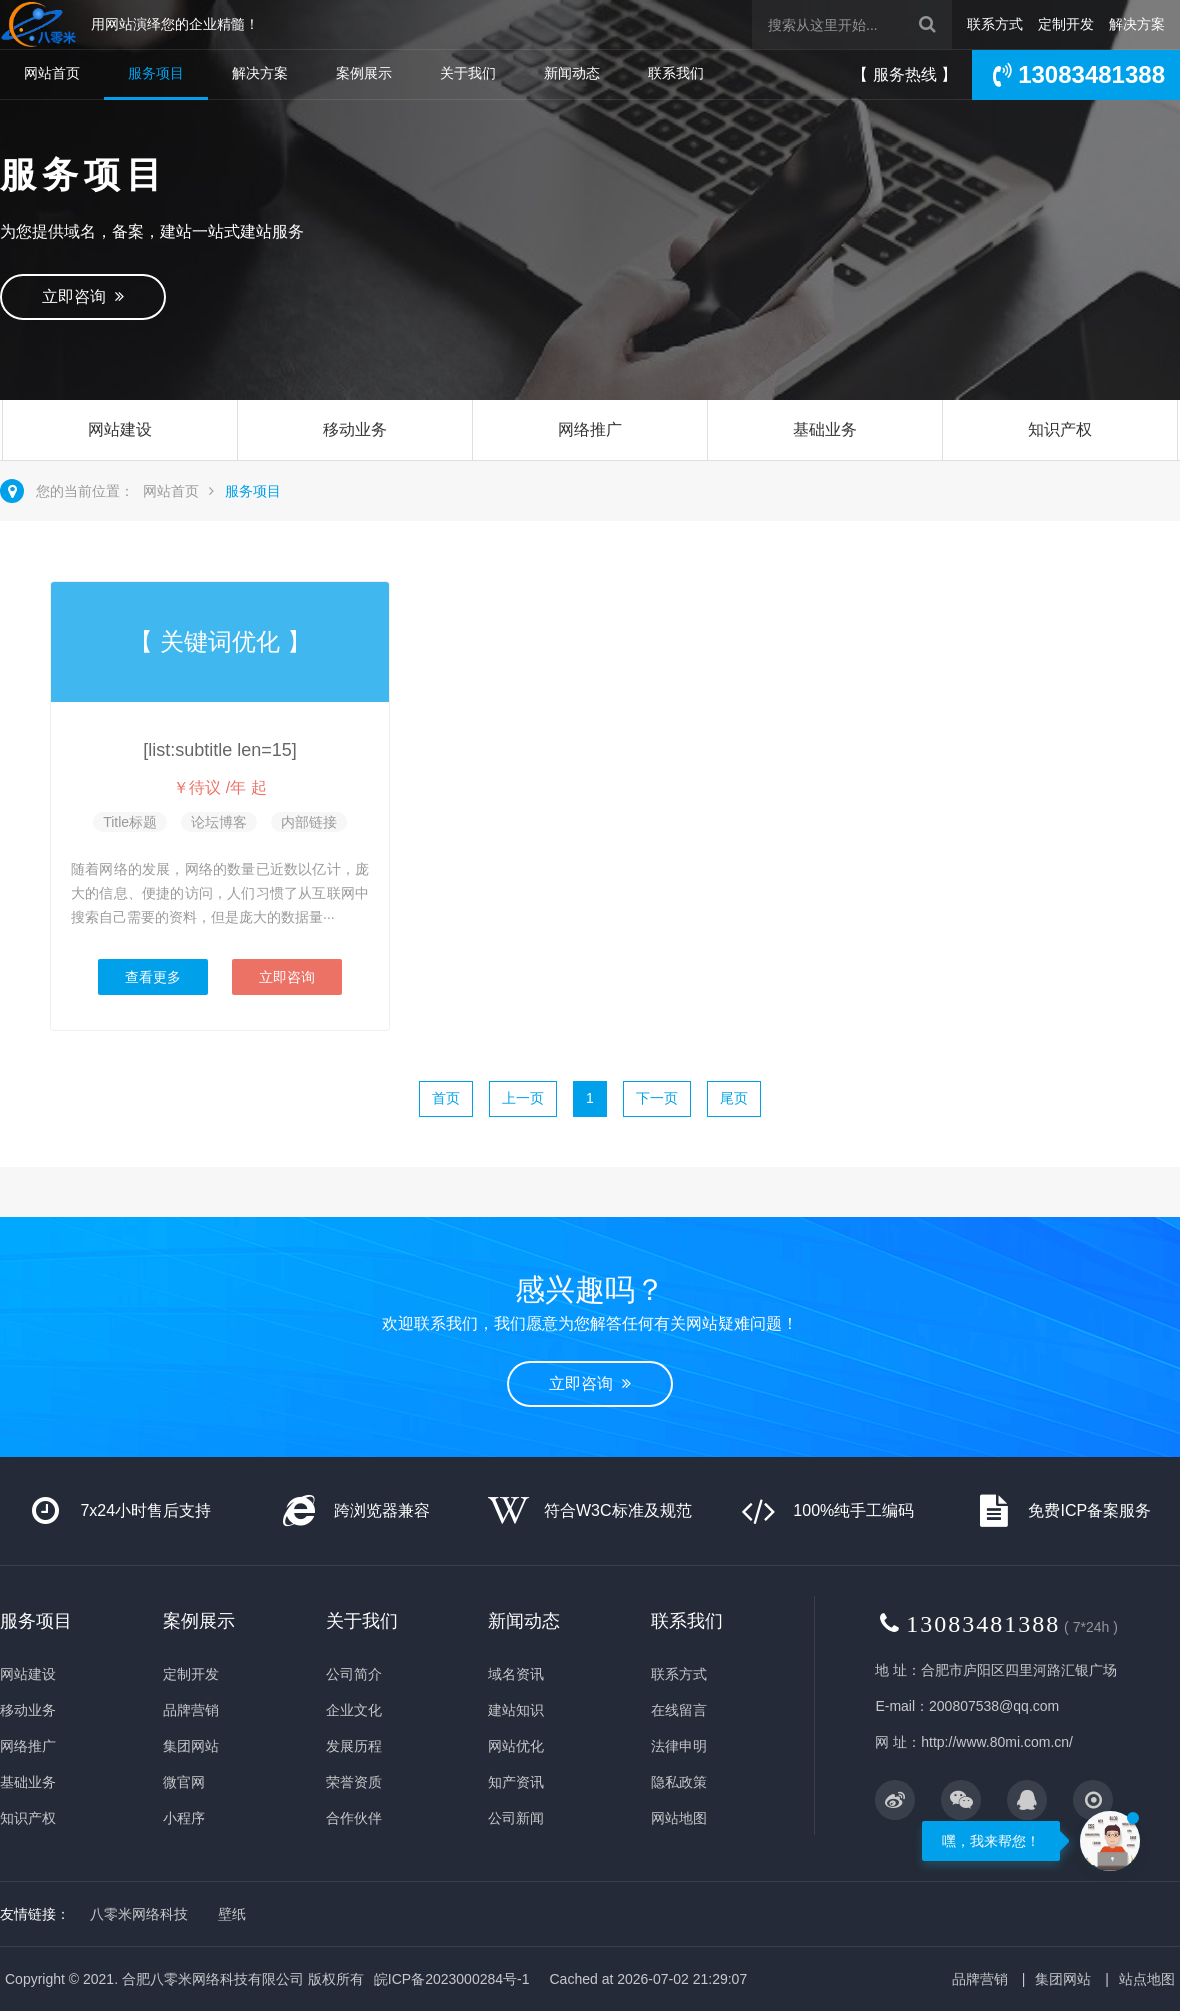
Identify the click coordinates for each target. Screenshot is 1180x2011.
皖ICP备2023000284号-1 (452, 1979)
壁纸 (232, 1914)
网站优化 (516, 1746)
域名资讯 (516, 1674)
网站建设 (120, 429)
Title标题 (130, 822)
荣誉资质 (354, 1782)
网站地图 (679, 1818)
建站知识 (516, 1710)
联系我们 (676, 73)
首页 (446, 1098)
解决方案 (1137, 24)
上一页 (523, 1098)
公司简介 (354, 1674)
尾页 (734, 1098)
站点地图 (1147, 1979)
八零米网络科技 (139, 1914)
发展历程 (354, 1746)
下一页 (657, 1098)
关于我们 (468, 73)
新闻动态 (572, 73)
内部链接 (309, 822)
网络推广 (590, 429)
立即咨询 (83, 296)
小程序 (184, 1818)
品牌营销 (191, 1710)
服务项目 (156, 73)
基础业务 (825, 429)
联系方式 (995, 24)
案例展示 (364, 73)
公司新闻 (516, 1818)
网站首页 (52, 73)
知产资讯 (516, 1782)
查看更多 (153, 977)
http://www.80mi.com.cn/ (997, 1742)
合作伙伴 (354, 1818)
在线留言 (679, 1710)
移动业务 (355, 429)
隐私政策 (679, 1782)
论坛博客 (219, 822)
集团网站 (191, 1746)
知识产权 (1060, 429)
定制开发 (1066, 24)
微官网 (184, 1782)
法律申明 (679, 1746)
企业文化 (354, 1710)
